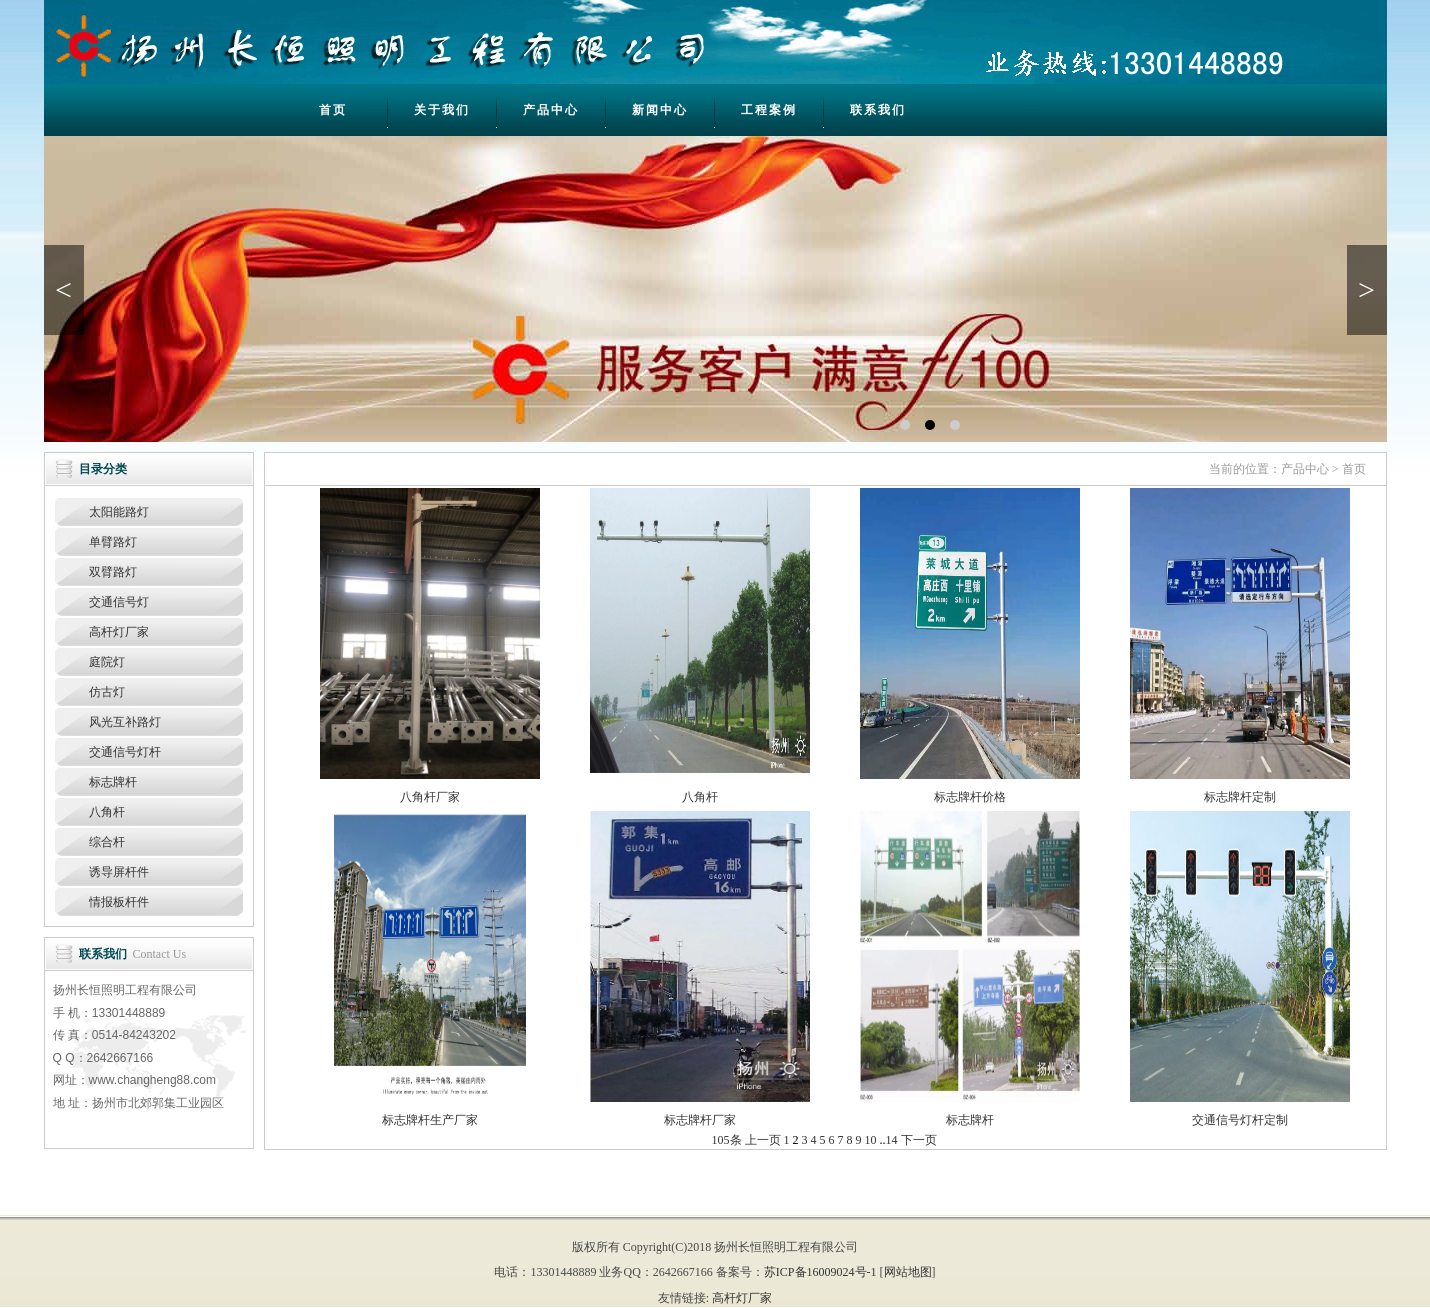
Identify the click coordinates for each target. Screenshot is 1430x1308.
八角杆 (107, 812)
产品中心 (551, 110)
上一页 (763, 1140)
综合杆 (107, 842)
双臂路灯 (113, 572)
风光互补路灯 (125, 722)
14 (892, 1140)
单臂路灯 (113, 542)
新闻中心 (660, 110)
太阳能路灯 (119, 512)
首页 (333, 110)
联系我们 (878, 110)
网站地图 (908, 1272)
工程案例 (769, 110)
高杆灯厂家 (119, 632)
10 (871, 1140)
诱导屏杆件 (119, 872)
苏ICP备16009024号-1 (820, 1272)
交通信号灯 (119, 602)
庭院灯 (107, 662)
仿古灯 (107, 692)
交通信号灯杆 (125, 752)
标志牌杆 (113, 782)
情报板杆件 (119, 902)
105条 (727, 1140)
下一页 (919, 1140)
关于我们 (442, 110)
